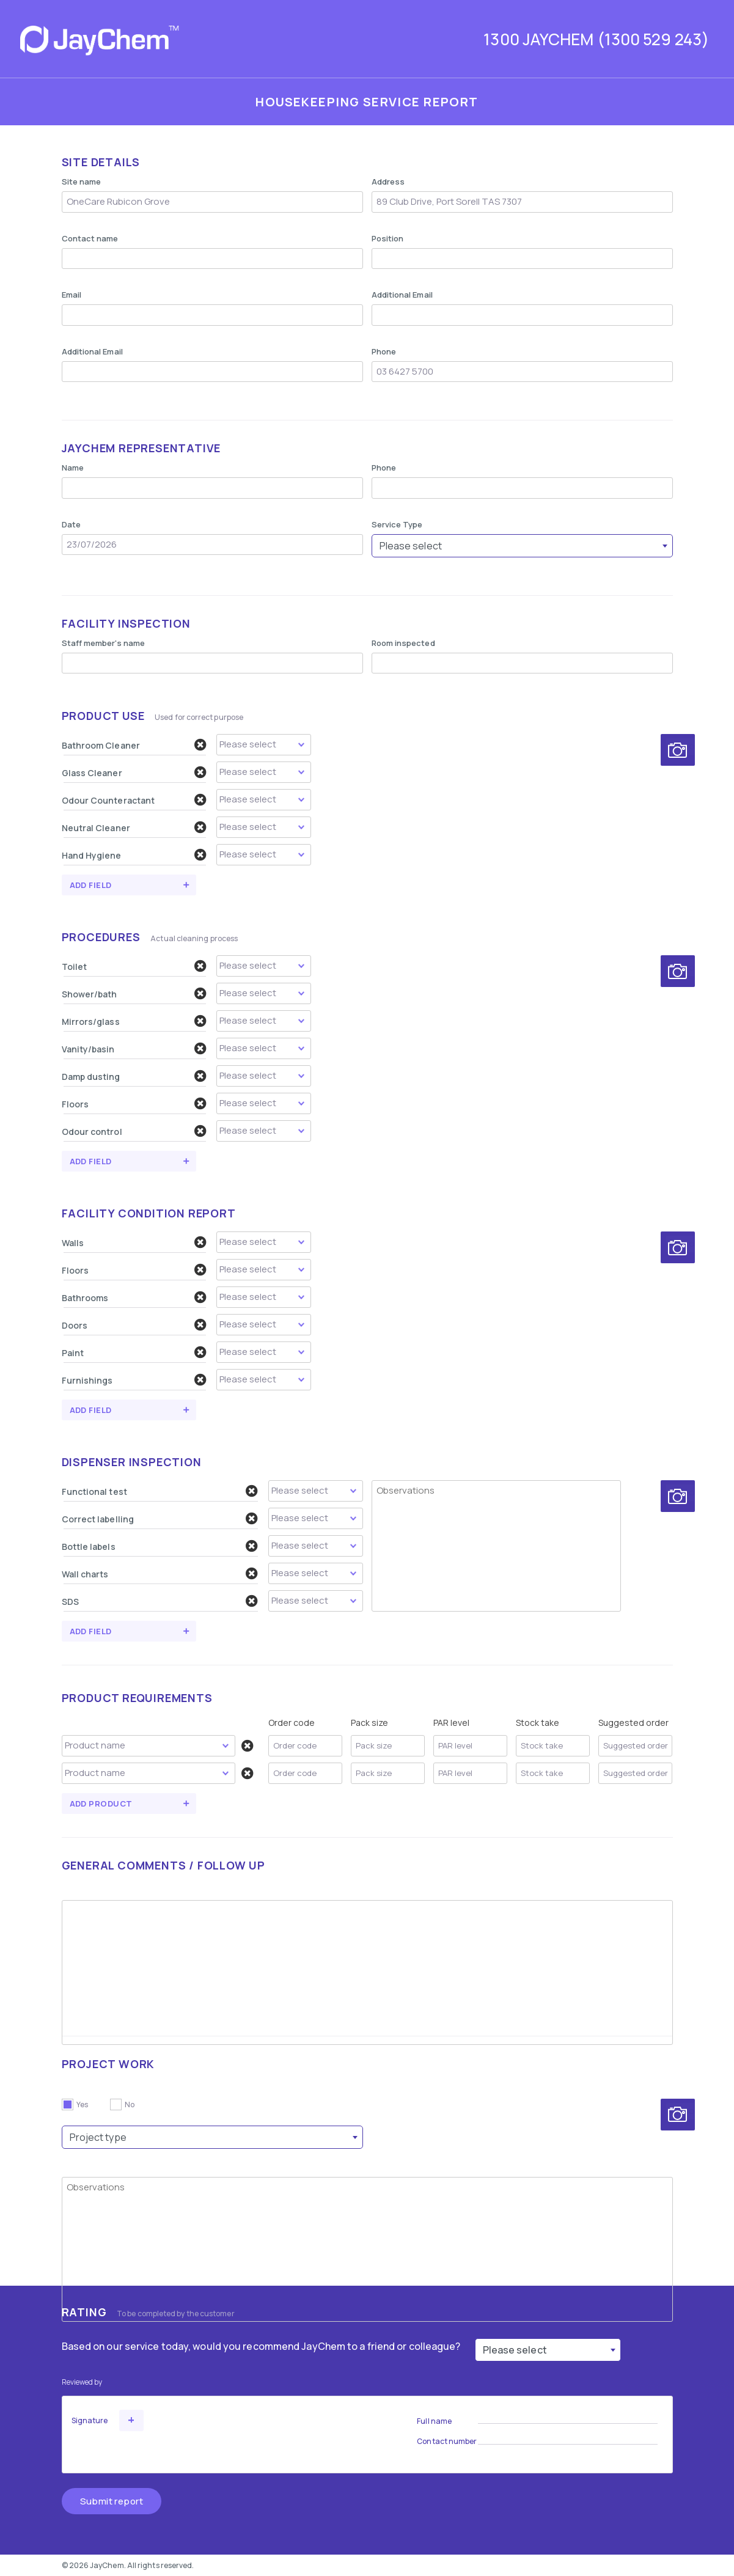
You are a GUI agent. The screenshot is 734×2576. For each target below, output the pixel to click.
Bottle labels (160, 1546)
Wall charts (160, 1574)
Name (73, 467)
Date (71, 524)
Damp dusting (134, 1076)
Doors (134, 1325)
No (129, 2104)
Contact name (90, 238)
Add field (91, 884)
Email (71, 294)
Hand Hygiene (134, 855)
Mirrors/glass (134, 1021)
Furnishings (134, 1380)
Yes (82, 2104)
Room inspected (403, 642)
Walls (134, 1242)
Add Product (101, 1803)
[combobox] (522, 545)
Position (388, 238)
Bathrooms (134, 1297)
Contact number (447, 2441)
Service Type (397, 524)
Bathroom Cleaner (134, 745)
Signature (90, 2420)
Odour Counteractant (134, 800)
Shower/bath (134, 994)
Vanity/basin (134, 1049)
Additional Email (402, 294)
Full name (434, 2421)
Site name (81, 181)
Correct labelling (160, 1519)
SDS (160, 1601)
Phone (384, 351)
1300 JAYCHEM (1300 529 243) (596, 39)
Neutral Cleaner (134, 827)
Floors (134, 1104)
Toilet (134, 966)
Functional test (160, 1491)
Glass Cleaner (134, 772)
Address (388, 181)
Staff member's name (103, 642)
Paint (134, 1352)
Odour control (134, 1131)
